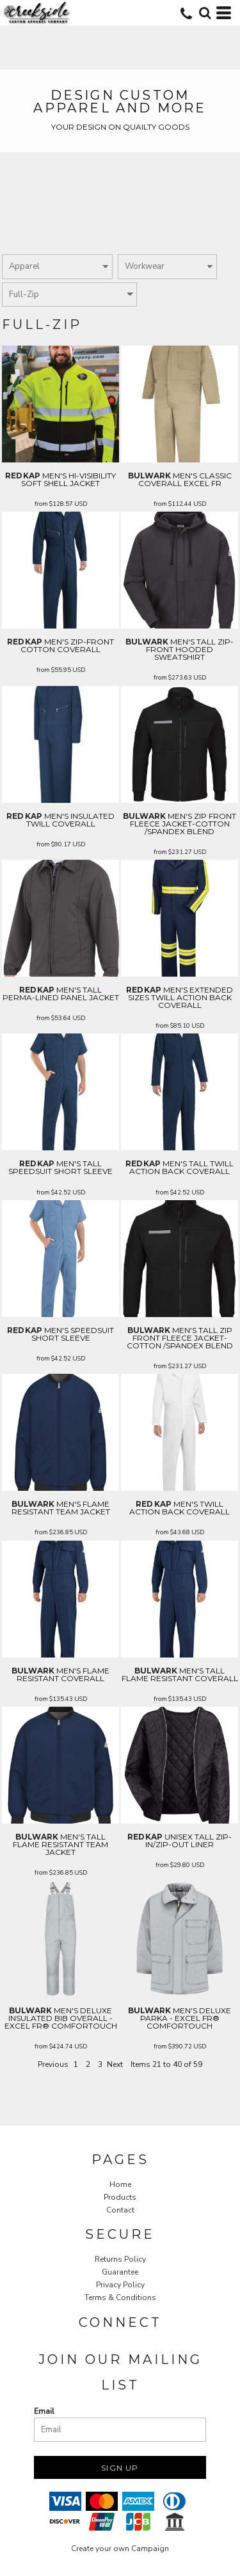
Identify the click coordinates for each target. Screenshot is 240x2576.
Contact (120, 2210)
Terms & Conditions (120, 2297)
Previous (53, 2064)
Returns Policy (120, 2259)
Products (120, 2197)
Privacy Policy (120, 2285)
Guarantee (120, 2272)
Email (44, 2411)
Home (120, 2184)
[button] (204, 12)
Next (115, 2064)
